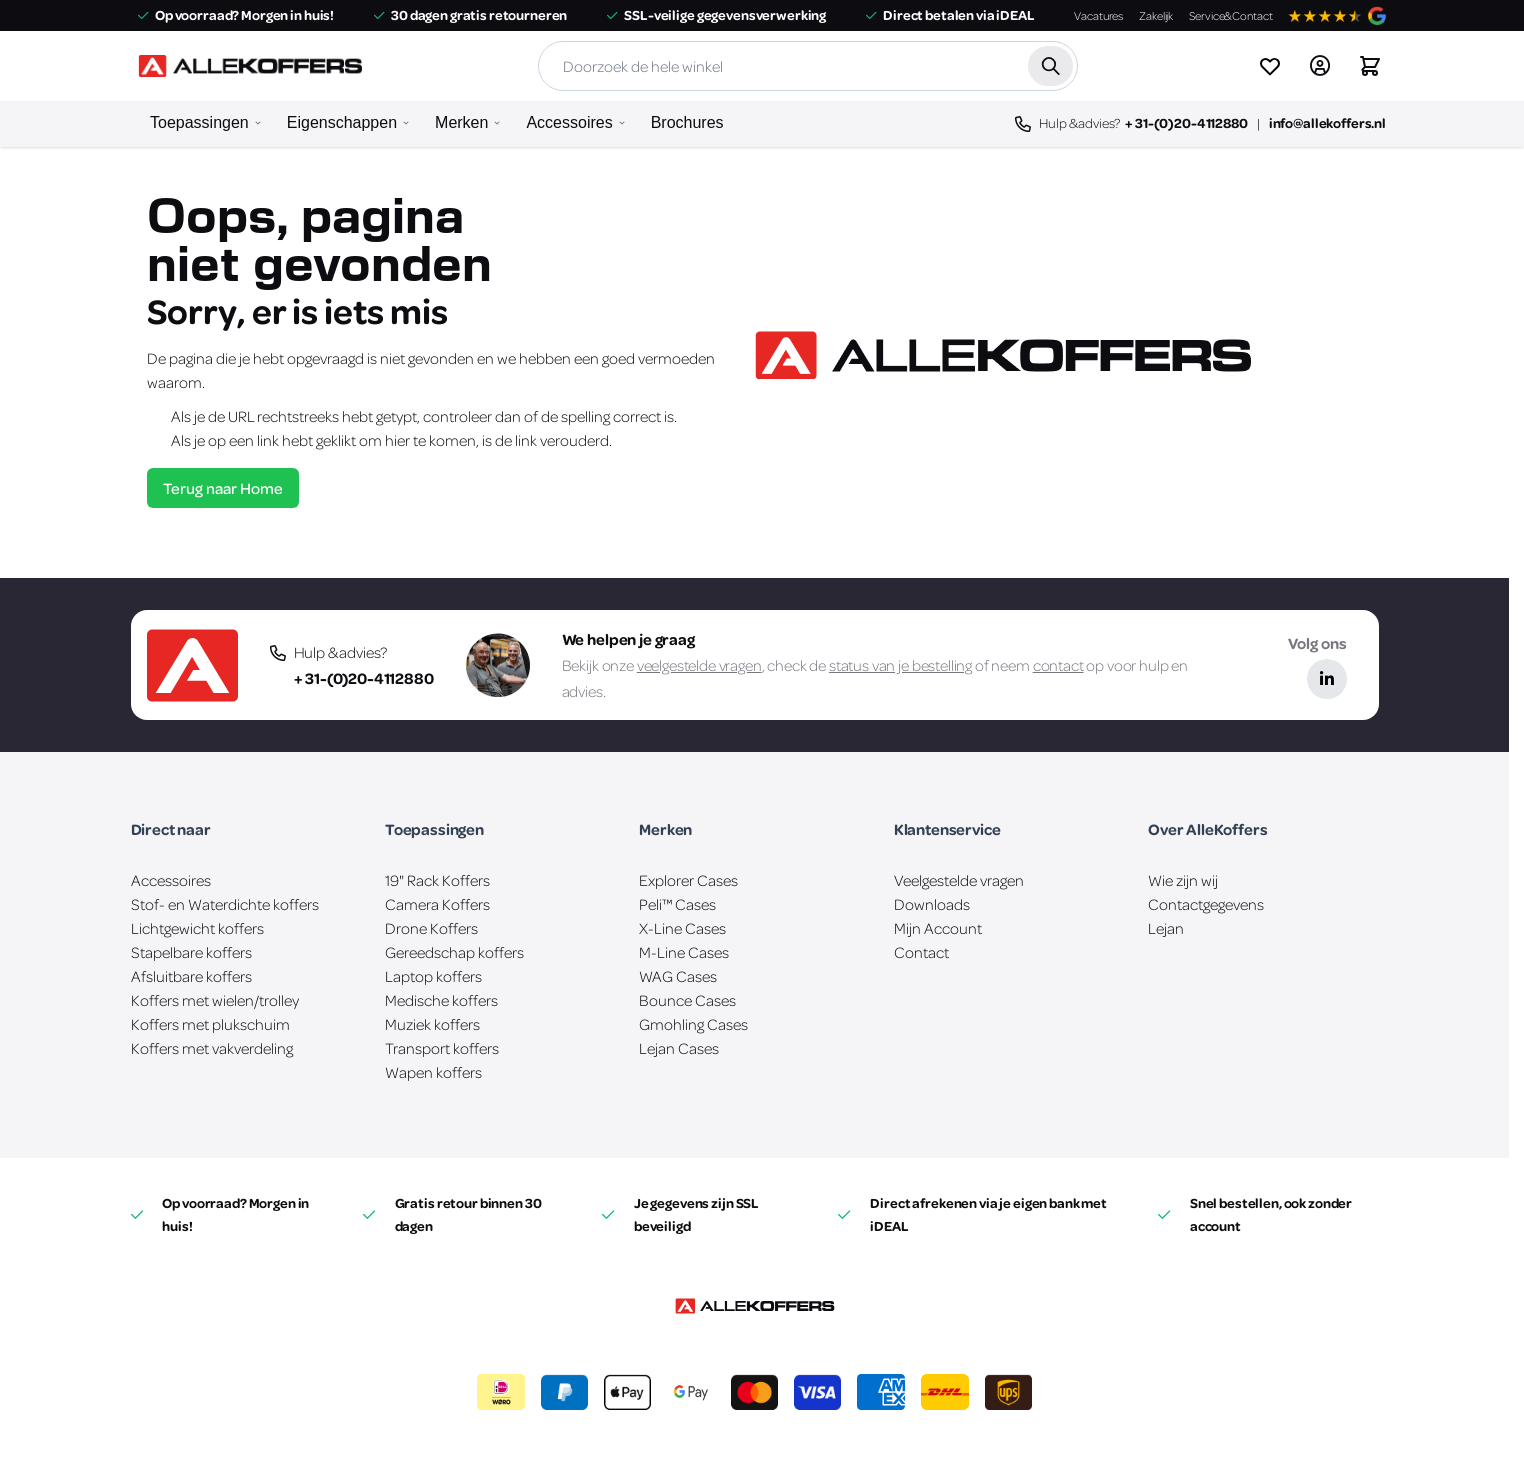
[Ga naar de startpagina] (250, 66)
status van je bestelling (900, 665)
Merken (461, 122)
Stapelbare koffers (191, 952)
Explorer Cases (688, 880)
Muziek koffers (432, 1024)
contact (1058, 665)
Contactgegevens (1206, 904)
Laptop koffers (433, 976)
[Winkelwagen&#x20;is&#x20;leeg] (1370, 66)
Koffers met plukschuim (210, 1024)
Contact (921, 952)
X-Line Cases (682, 928)
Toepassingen (199, 122)
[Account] (1320, 66)
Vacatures (1098, 15)
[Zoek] (1050, 66)
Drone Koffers (431, 928)
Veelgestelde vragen (959, 880)
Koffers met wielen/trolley (215, 1000)
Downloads (932, 904)
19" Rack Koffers (437, 880)
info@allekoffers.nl (1327, 122)
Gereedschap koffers (454, 952)
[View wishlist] (1270, 66)
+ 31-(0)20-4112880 (1186, 122)
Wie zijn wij (1183, 880)
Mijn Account (938, 928)
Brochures (687, 122)
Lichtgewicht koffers (197, 928)
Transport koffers (442, 1048)
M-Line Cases (684, 952)
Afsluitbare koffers (191, 976)
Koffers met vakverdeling (212, 1048)
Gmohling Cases (693, 1024)
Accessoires (569, 122)
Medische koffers (441, 1000)
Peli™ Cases (677, 904)
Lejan (1166, 928)
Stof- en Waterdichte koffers (225, 904)
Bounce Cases (687, 1000)
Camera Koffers (437, 904)
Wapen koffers (433, 1072)
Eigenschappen (342, 122)
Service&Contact (1230, 15)
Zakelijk (1156, 15)
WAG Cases (678, 976)
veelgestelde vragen (699, 665)
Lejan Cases (679, 1048)
